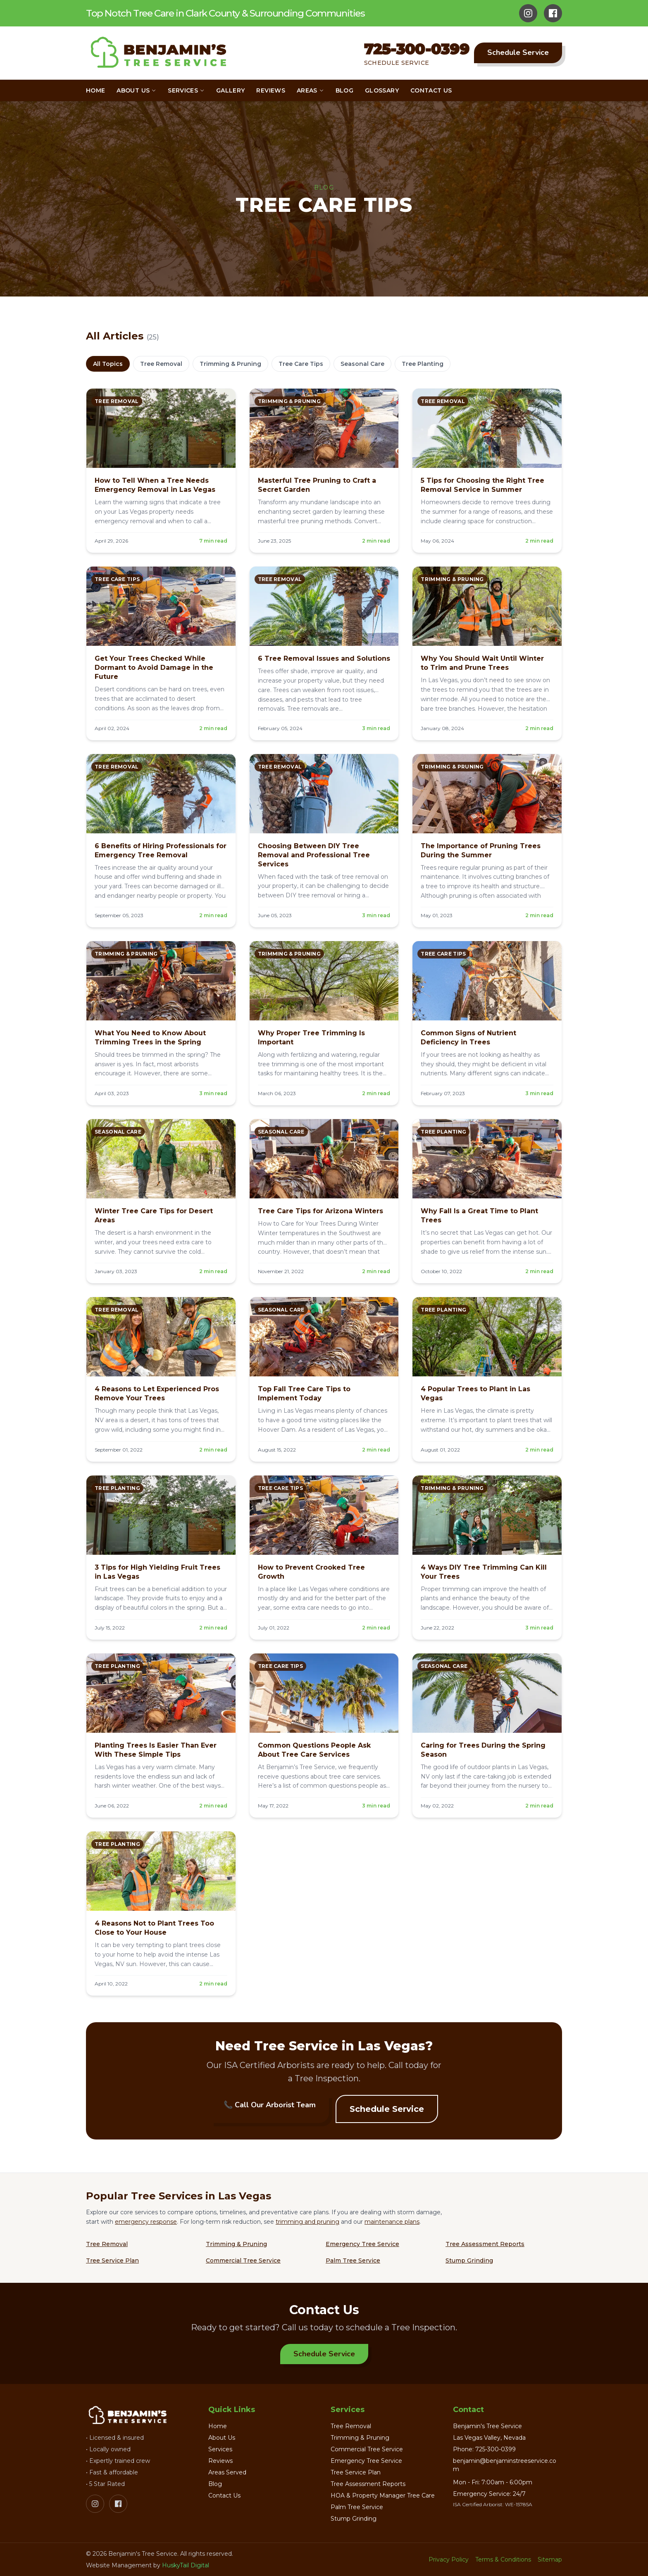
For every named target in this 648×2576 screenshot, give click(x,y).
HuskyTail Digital (185, 2565)
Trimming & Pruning (230, 364)
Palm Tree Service (353, 2260)
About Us (136, 90)
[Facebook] (553, 13)
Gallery (230, 90)
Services (186, 90)
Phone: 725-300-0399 (484, 2449)
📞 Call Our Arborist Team (270, 2105)
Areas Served (227, 2472)
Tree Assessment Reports (485, 2244)
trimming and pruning (307, 2221)
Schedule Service (518, 52)
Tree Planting (422, 364)
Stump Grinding (469, 2260)
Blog (344, 90)
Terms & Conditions (503, 2559)
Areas (310, 90)
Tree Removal (161, 364)
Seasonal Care (362, 364)
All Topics (108, 364)
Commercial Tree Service (243, 2260)
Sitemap (550, 2559)
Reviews (270, 90)
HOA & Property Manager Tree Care (383, 2495)
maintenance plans (391, 2221)
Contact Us (431, 90)
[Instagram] (528, 13)
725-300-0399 (416, 49)
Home (95, 90)
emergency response (146, 2221)
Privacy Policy (449, 2559)
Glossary (382, 90)
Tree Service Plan (112, 2260)
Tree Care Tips (301, 364)
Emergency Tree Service (362, 2244)
